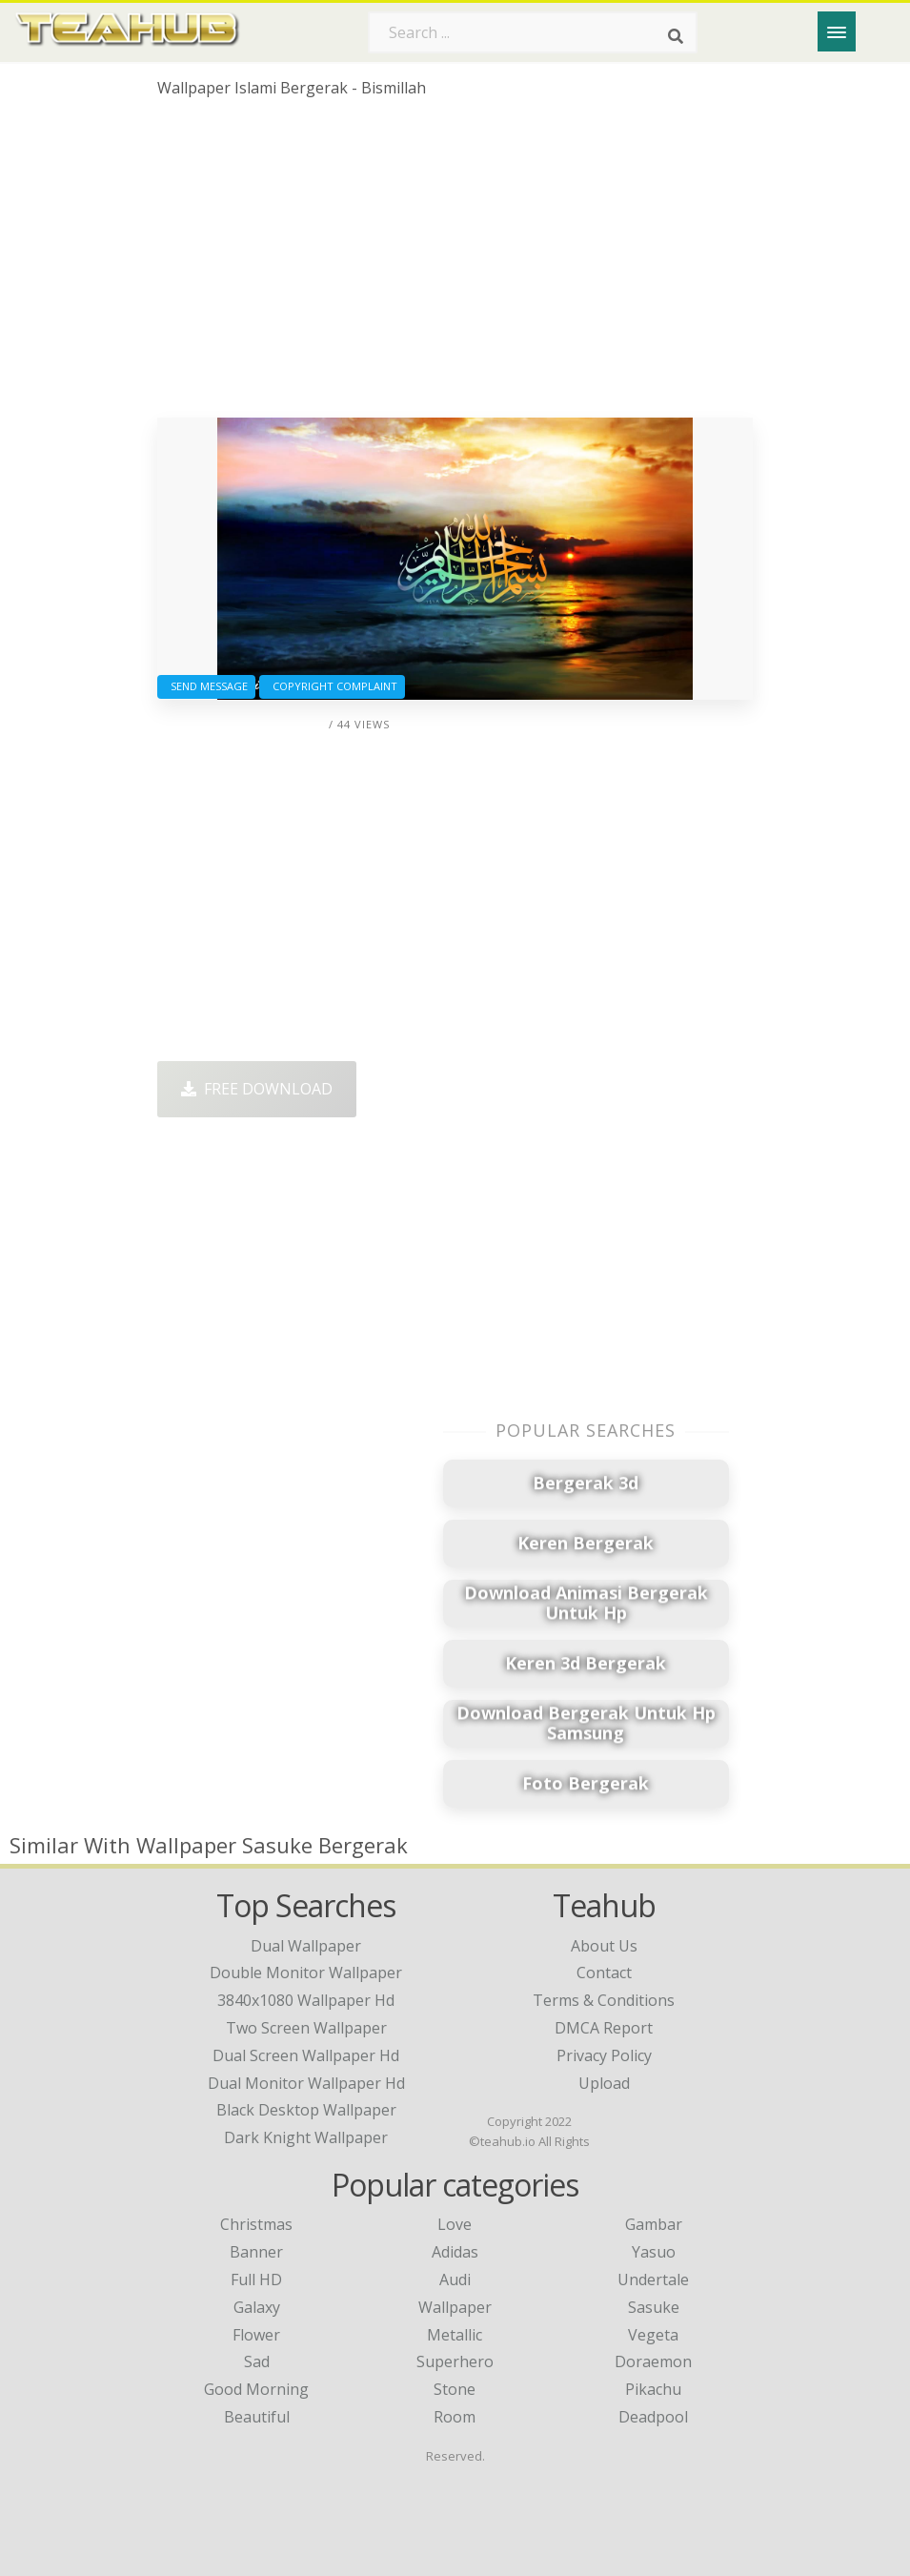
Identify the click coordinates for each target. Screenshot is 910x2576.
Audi (455, 2279)
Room (454, 2416)
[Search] (676, 36)
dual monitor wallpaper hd (306, 2083)
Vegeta (653, 2334)
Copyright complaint (332, 686)
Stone (454, 2389)
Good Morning (256, 2389)
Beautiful (257, 2416)
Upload (604, 2083)
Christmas (256, 2224)
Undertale (653, 2279)
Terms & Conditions (604, 2000)
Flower (256, 2334)
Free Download (257, 1088)
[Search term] (533, 32)
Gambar (653, 2224)
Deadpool (653, 2416)
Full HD (256, 2279)
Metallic (454, 2334)
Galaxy (256, 2307)
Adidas (455, 2251)
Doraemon (653, 2361)
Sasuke (653, 2307)
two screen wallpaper (306, 2027)
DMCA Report (604, 2027)
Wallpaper (455, 2307)
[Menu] (837, 31)
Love (454, 2224)
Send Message (206, 686)
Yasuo (654, 2251)
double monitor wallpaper (306, 1972)
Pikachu (653, 2389)
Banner (256, 2251)
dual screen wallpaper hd (305, 2055)
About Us (604, 1945)
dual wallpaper (306, 1945)
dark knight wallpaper (306, 2137)
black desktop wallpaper (306, 2109)
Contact (604, 1972)
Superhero (455, 2361)
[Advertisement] (455, 265)
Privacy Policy (604, 2055)
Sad (257, 2361)
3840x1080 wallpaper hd (305, 2000)
